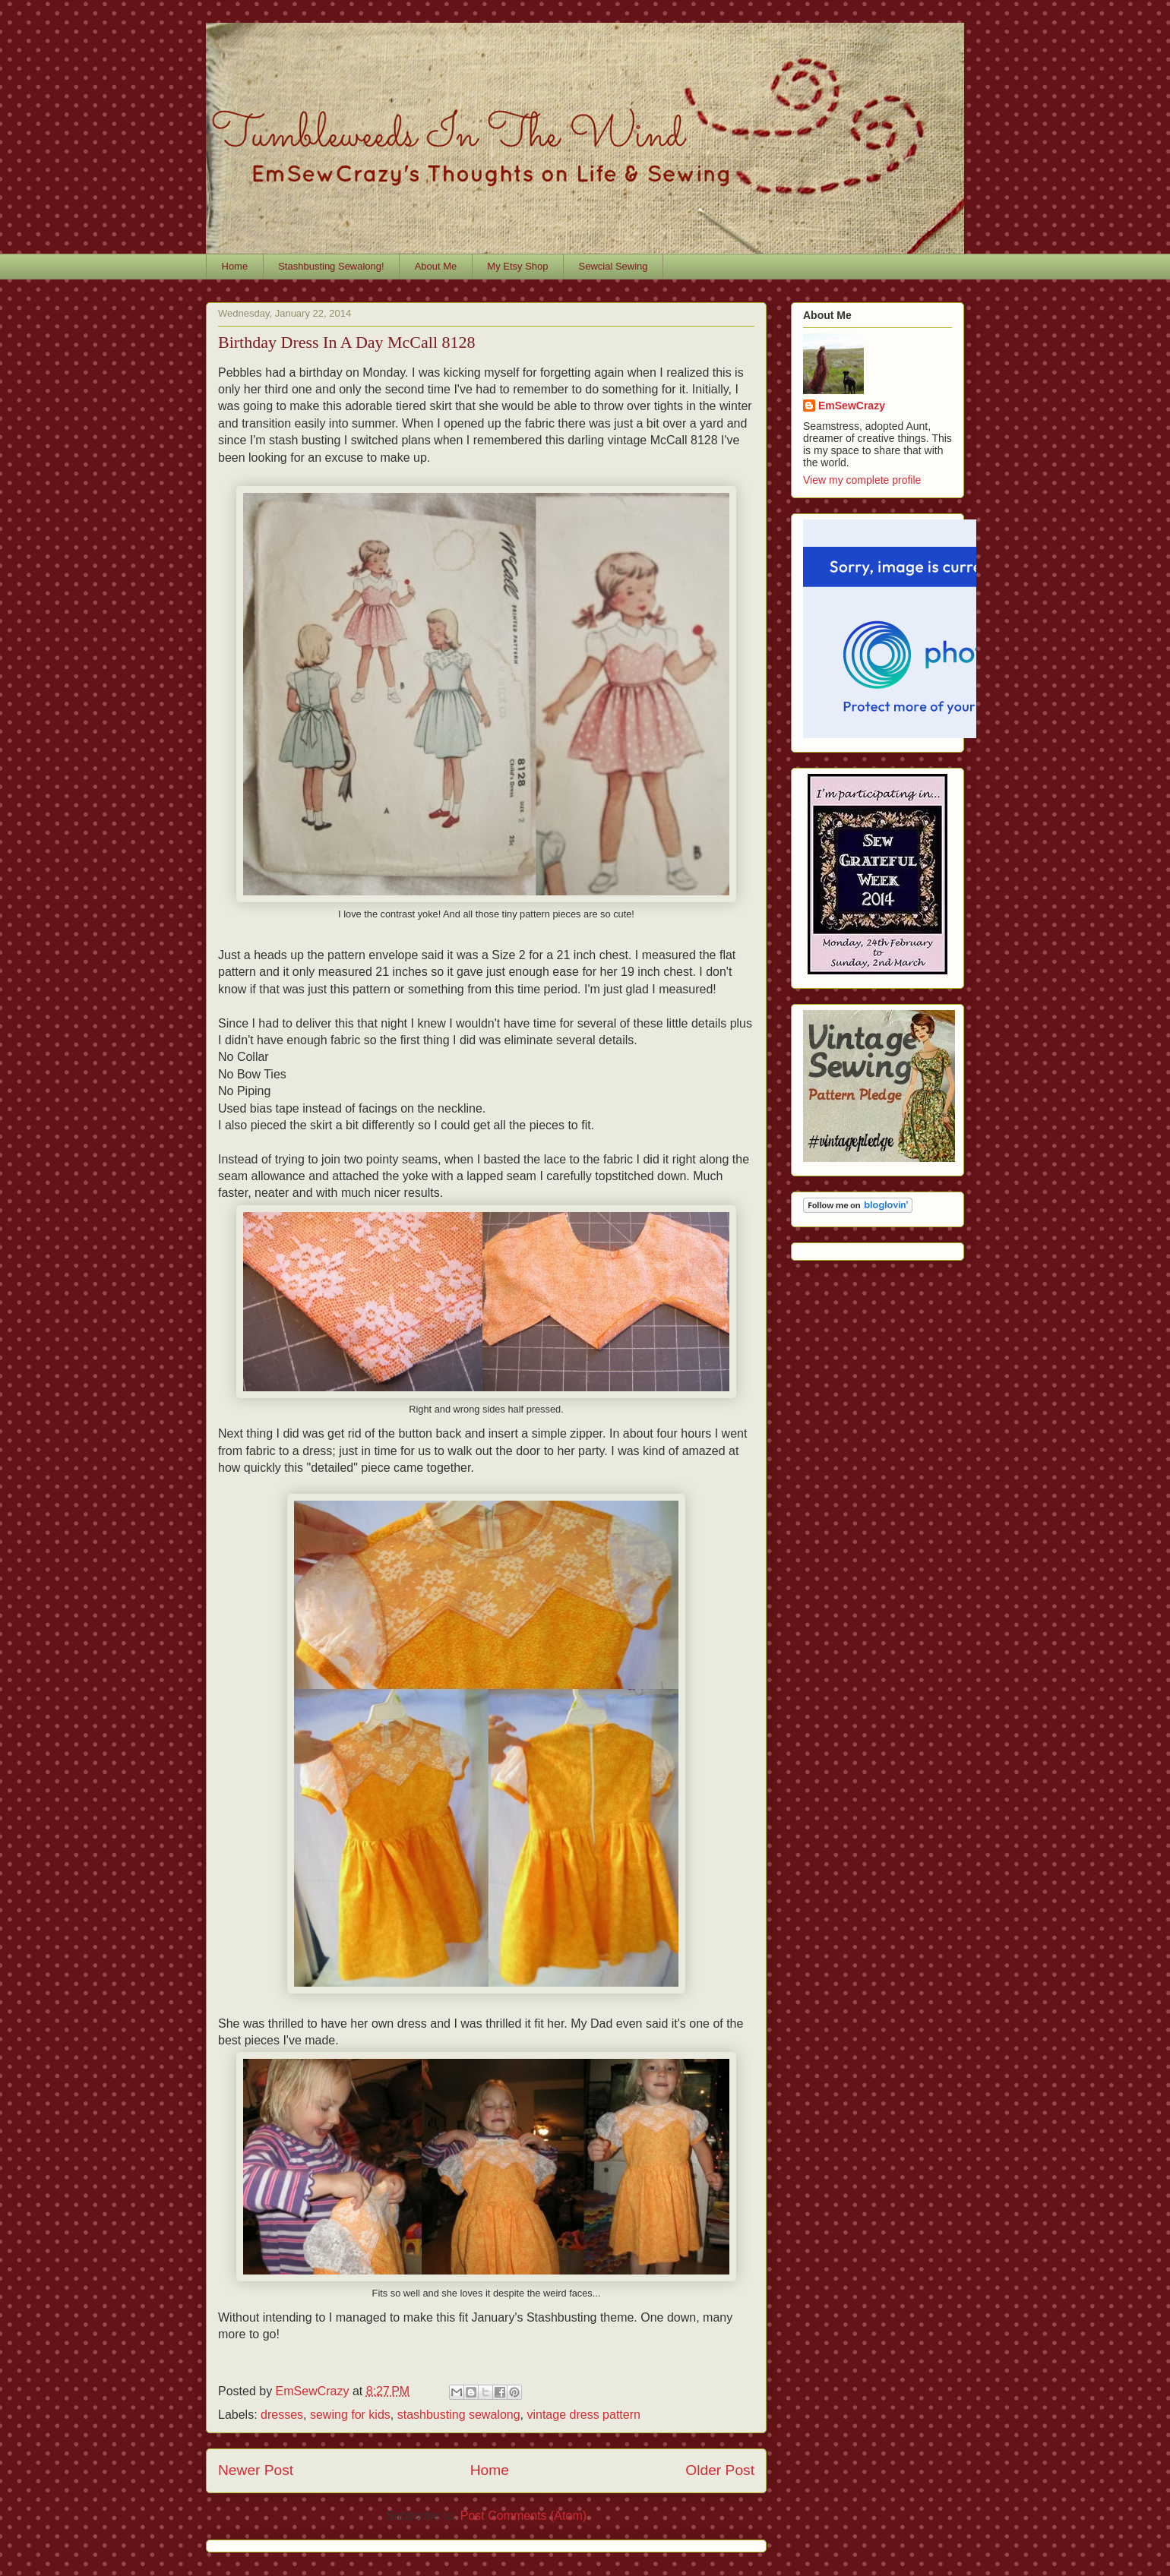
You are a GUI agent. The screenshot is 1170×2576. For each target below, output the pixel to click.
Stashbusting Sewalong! (331, 266)
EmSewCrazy (851, 405)
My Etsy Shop (517, 266)
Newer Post (255, 2470)
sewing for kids (350, 2414)
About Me (436, 266)
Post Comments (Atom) (523, 2515)
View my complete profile (862, 480)
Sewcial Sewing (613, 266)
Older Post (719, 2470)
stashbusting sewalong (458, 2414)
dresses (282, 2414)
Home (235, 266)
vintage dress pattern (583, 2414)
